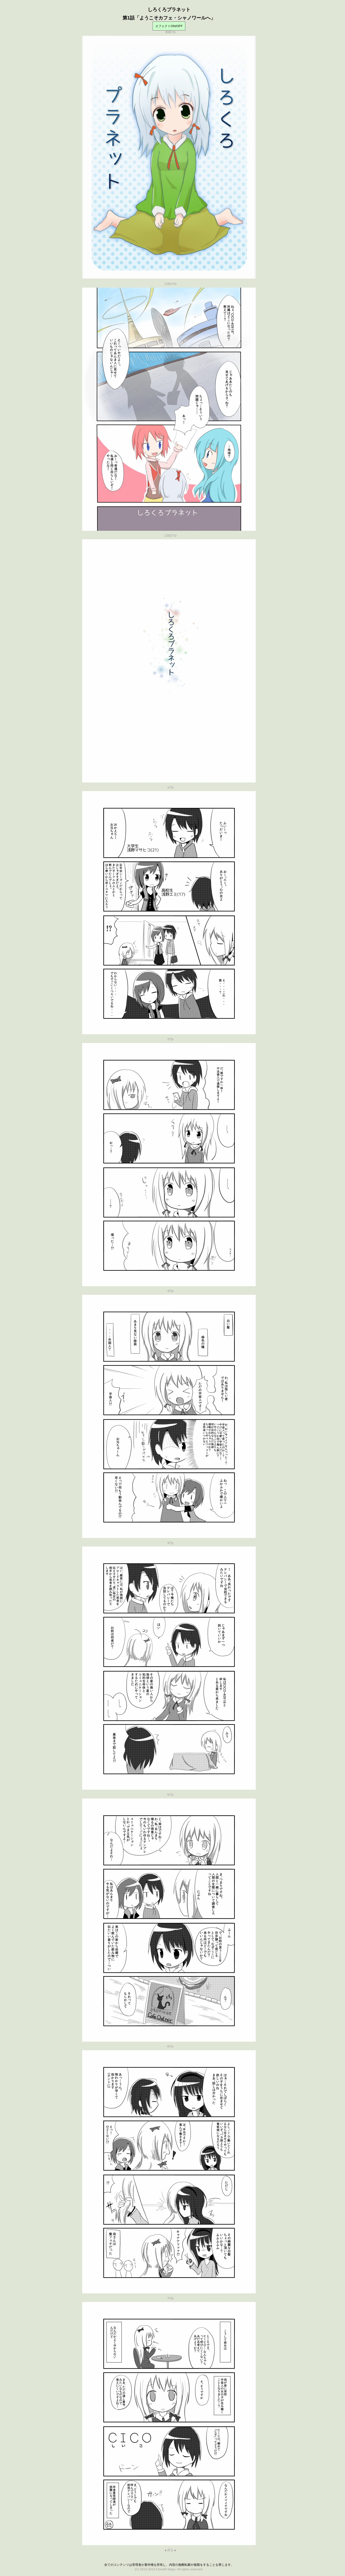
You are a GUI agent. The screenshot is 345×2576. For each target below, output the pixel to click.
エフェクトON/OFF (169, 26)
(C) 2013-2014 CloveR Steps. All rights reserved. (169, 2569)
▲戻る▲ (170, 2550)
